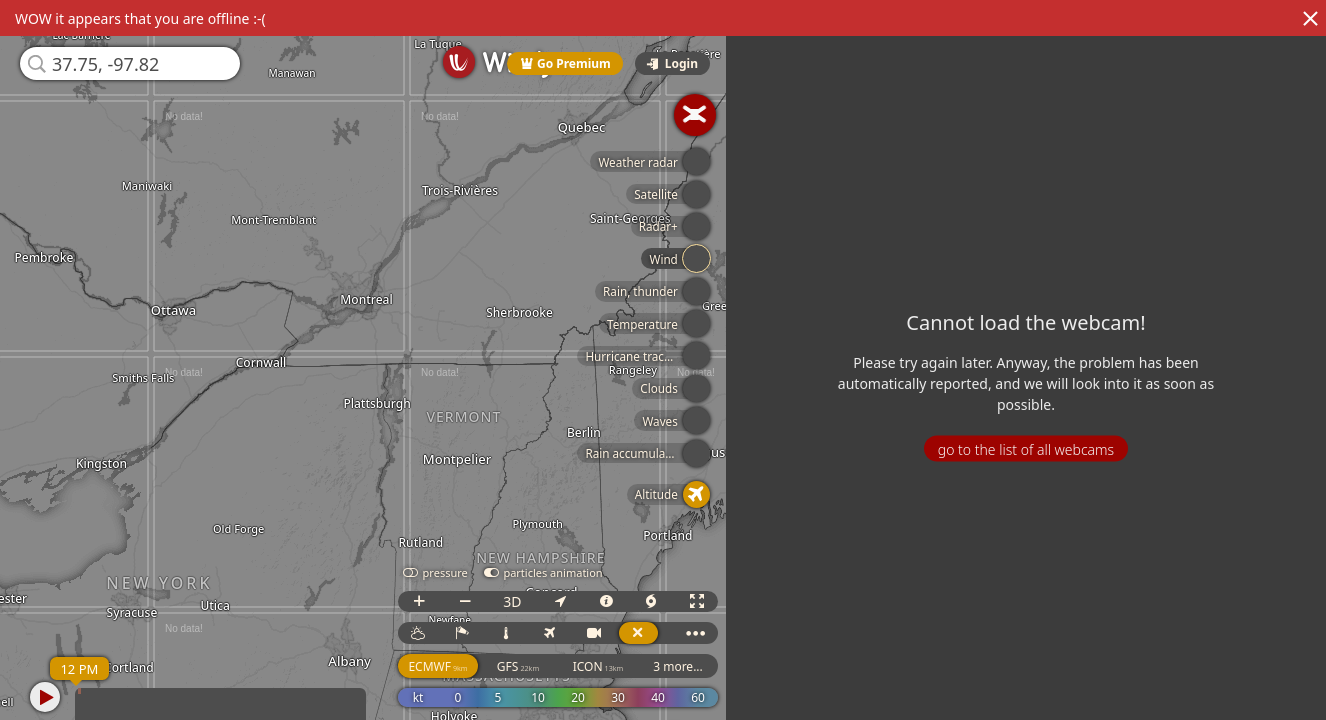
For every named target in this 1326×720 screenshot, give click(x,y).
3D (517, 601)
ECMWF (442, 666)
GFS (523, 666)
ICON (602, 666)
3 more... (683, 666)
